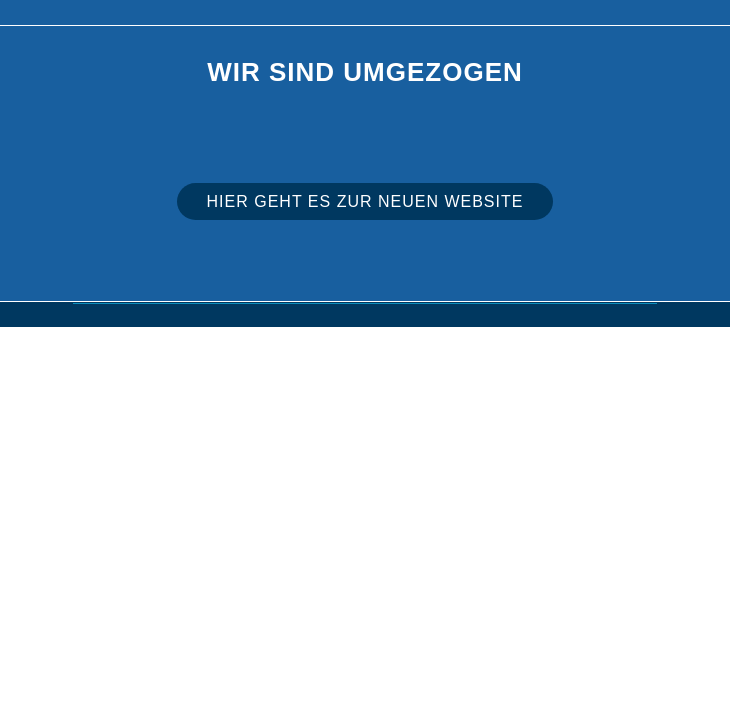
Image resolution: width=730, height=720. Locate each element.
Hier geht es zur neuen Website (365, 201)
